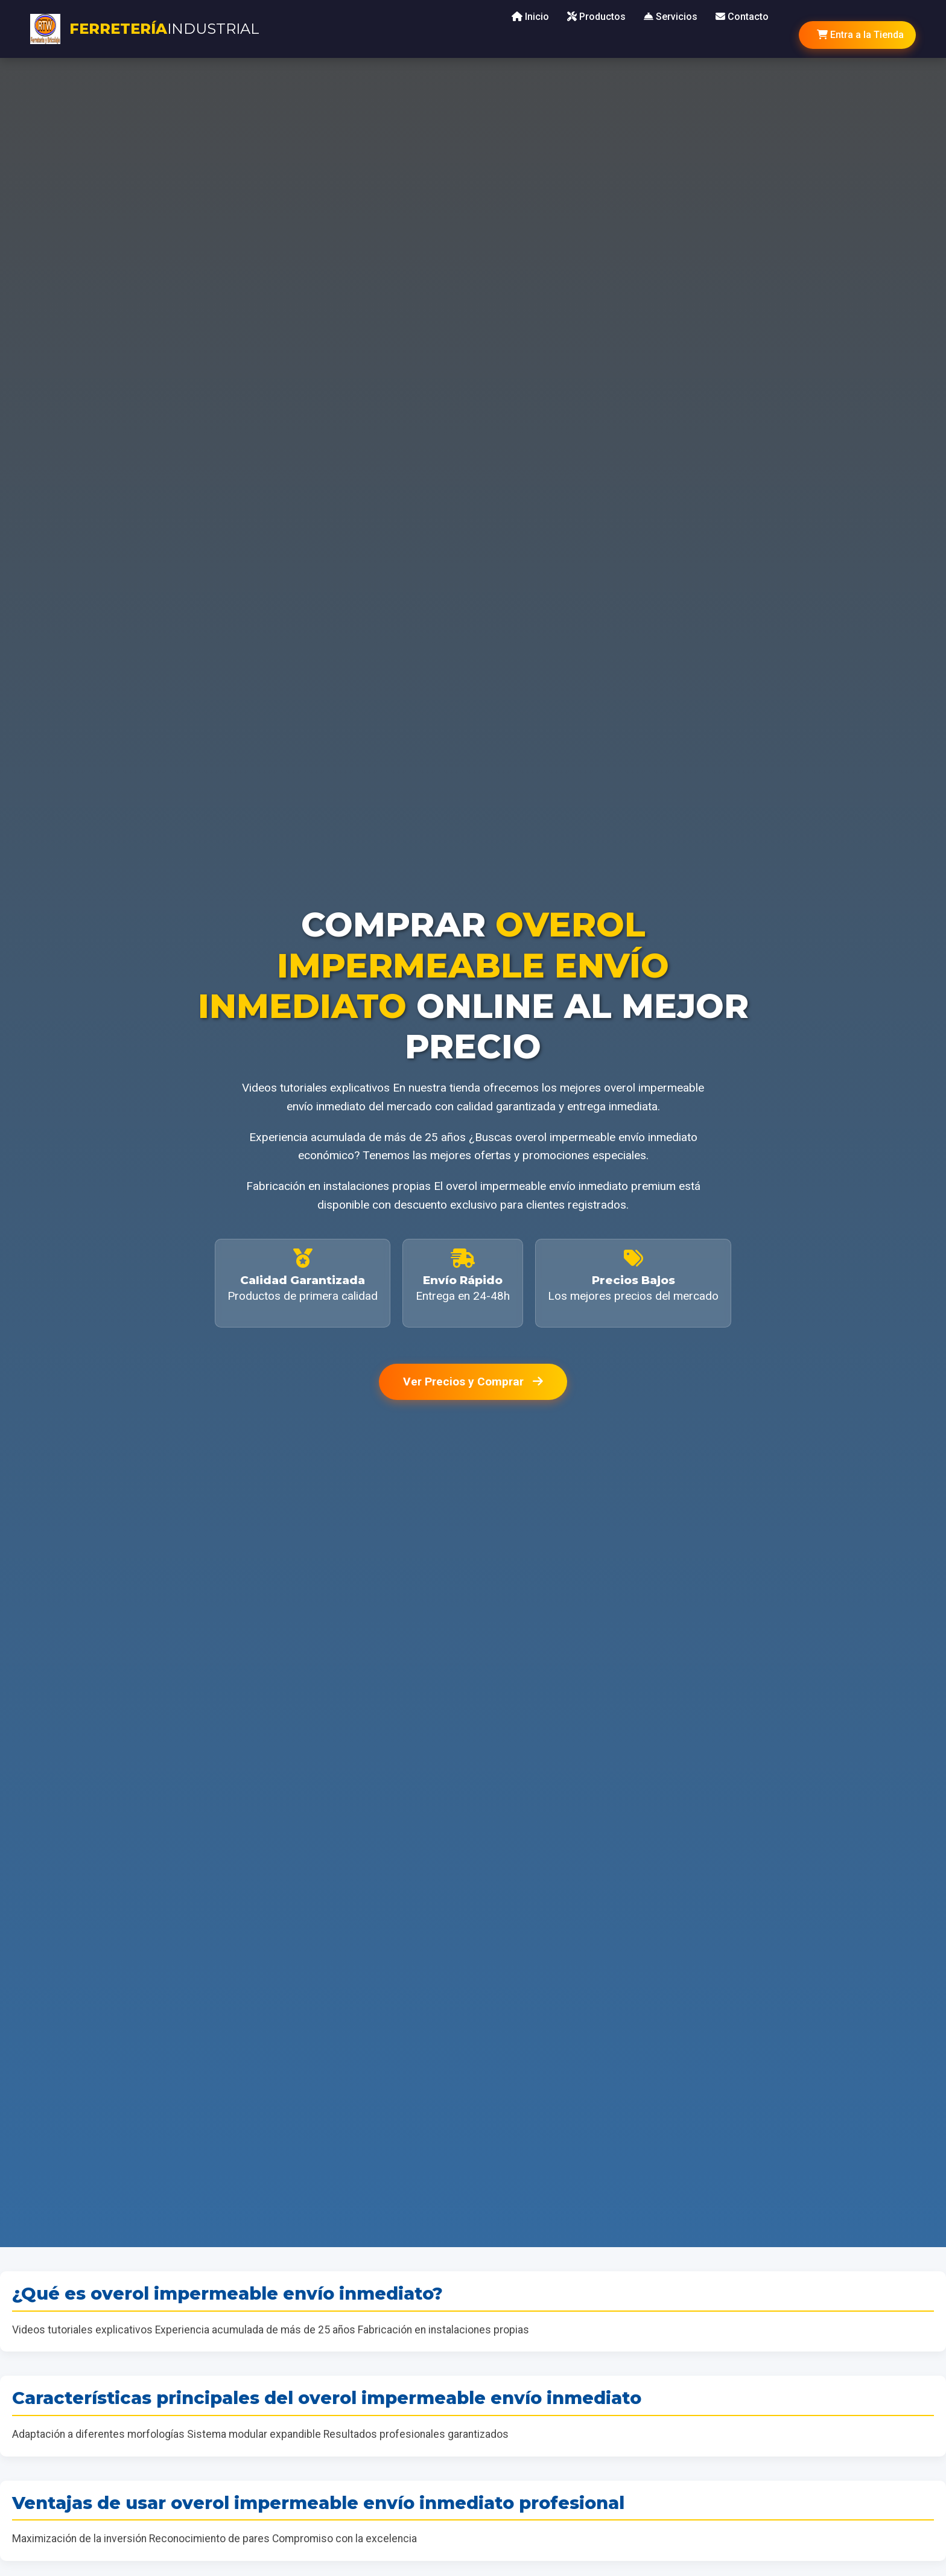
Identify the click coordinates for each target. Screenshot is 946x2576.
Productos (596, 16)
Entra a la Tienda (860, 34)
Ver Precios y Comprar (473, 1382)
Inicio (530, 16)
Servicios (670, 16)
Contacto (742, 16)
